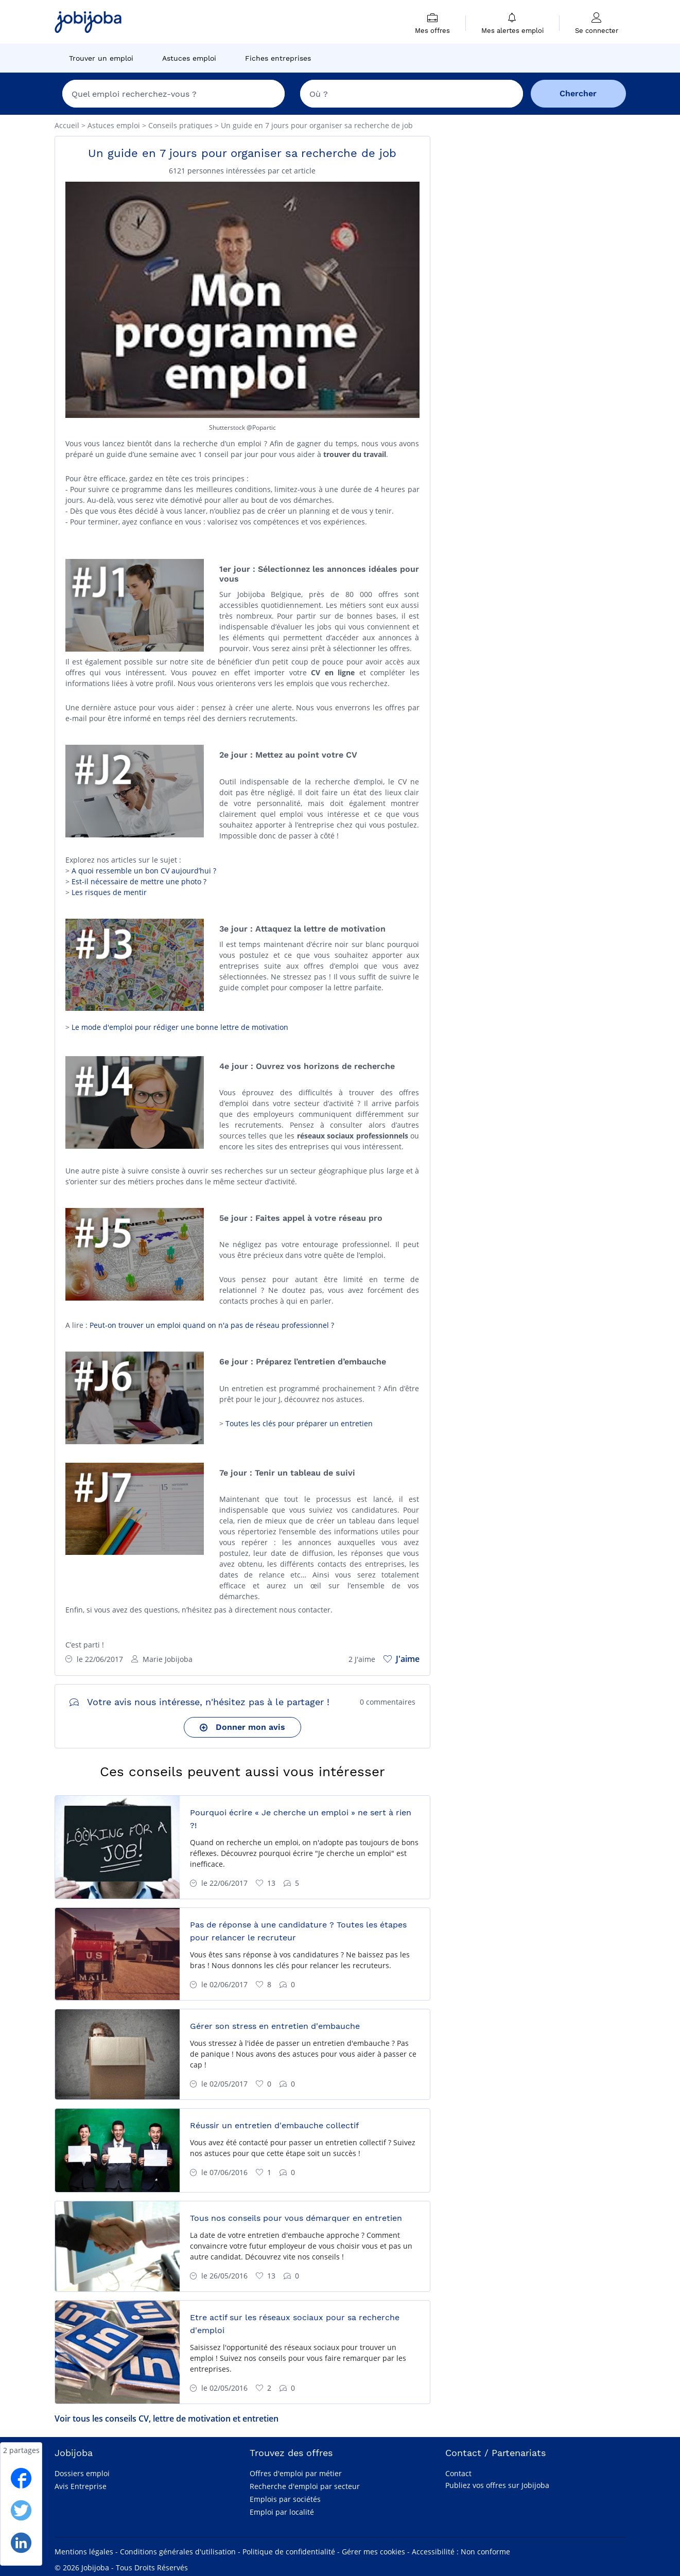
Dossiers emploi (82, 2473)
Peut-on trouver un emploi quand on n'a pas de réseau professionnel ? (212, 1325)
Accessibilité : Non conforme (461, 2551)
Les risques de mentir (109, 892)
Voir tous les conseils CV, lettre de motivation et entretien (166, 2418)
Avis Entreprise (81, 2486)
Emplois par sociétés (285, 2499)
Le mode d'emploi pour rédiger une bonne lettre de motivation (180, 1027)
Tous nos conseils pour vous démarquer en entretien (296, 2218)
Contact (458, 2473)
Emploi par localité (282, 2512)
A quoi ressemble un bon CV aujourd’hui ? (144, 870)
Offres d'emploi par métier (296, 2473)
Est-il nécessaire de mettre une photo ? (139, 881)
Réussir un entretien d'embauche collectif (274, 2125)
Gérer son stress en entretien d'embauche (275, 2026)
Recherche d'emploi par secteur (305, 2486)
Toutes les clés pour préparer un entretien (299, 1423)
